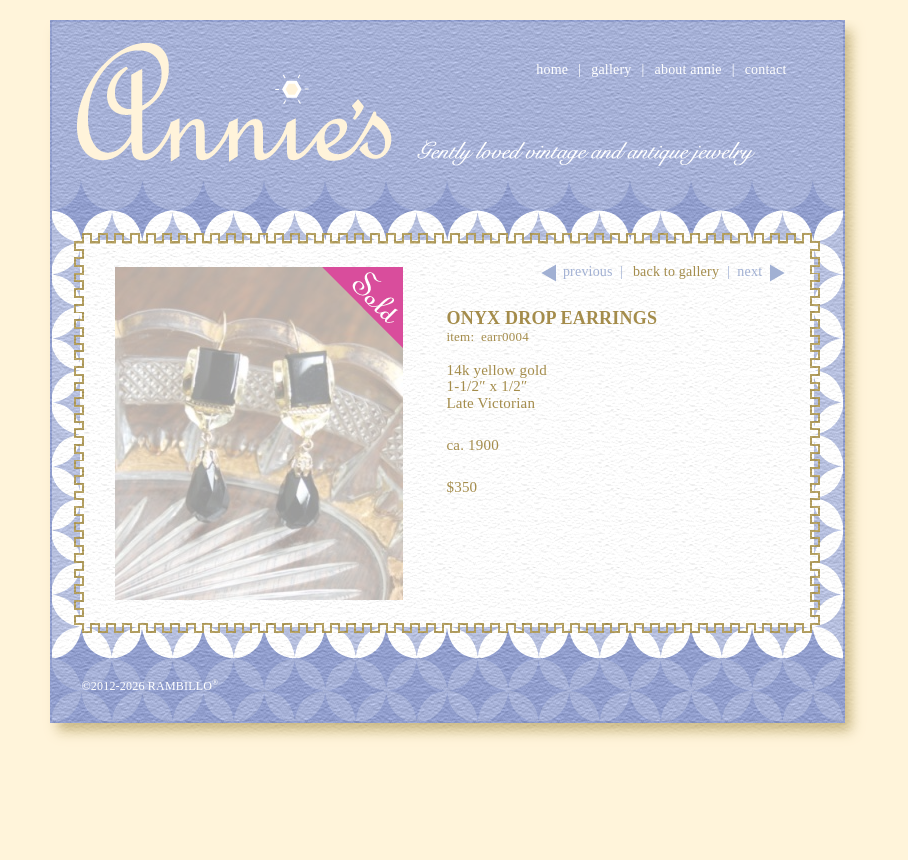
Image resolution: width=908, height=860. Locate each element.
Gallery (611, 69)
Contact (766, 69)
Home (552, 69)
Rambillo (183, 686)
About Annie (688, 69)
